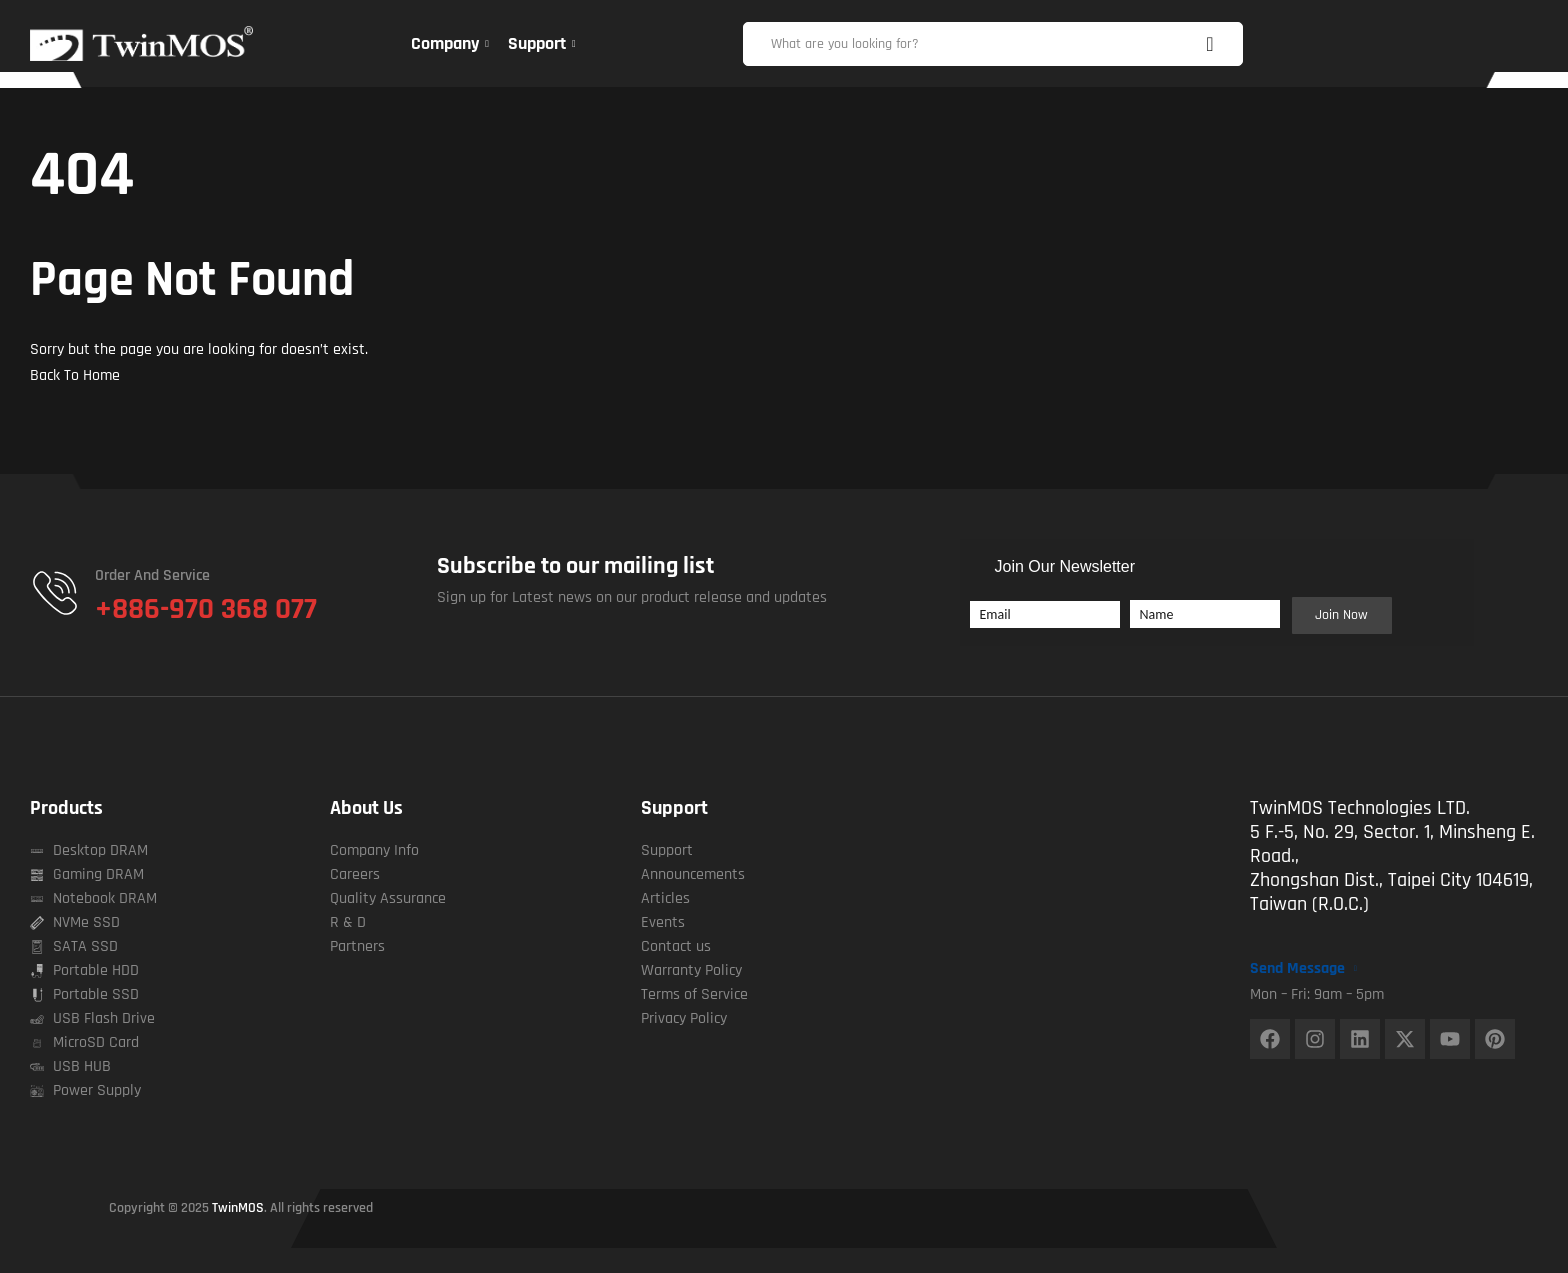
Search (1218, 44)
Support (674, 808)
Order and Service (152, 575)
